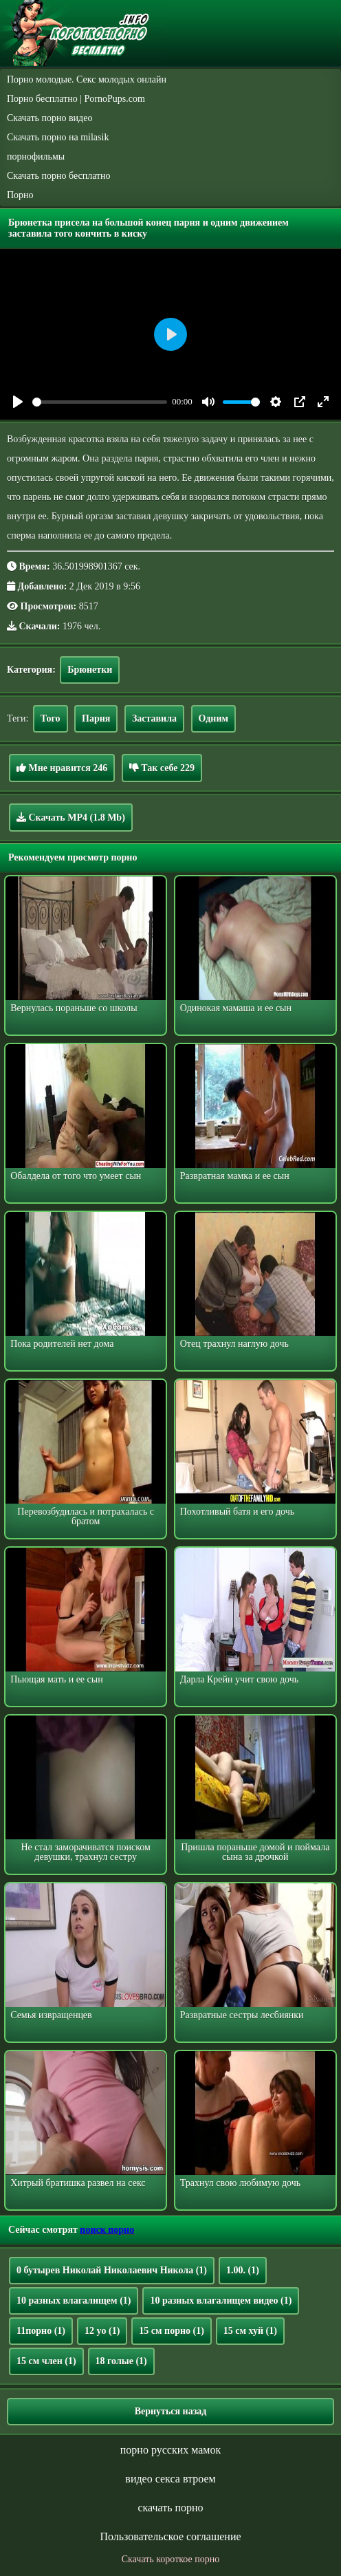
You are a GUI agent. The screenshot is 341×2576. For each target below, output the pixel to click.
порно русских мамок (170, 2450)
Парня (96, 718)
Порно (20, 195)
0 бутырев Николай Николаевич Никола (111, 2270)
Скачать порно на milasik (58, 137)
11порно (40, 2331)
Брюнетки (89, 669)
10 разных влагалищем (73, 2300)
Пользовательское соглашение (170, 2536)
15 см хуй (250, 2331)
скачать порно (170, 2507)
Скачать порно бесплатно (59, 176)
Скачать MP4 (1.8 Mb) (70, 817)
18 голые (121, 2361)
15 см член (46, 2361)
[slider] (99, 402)
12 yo (102, 2331)
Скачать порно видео (49, 118)
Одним (213, 718)
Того (50, 718)
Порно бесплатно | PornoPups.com (76, 99)
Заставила (154, 718)
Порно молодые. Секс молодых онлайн (86, 79)
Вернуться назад (171, 2411)
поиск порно (107, 2230)
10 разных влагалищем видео (221, 2300)
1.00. (242, 2270)
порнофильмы (36, 156)
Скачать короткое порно (170, 2559)
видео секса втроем (170, 2479)
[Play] (18, 402)
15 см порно (171, 2331)
